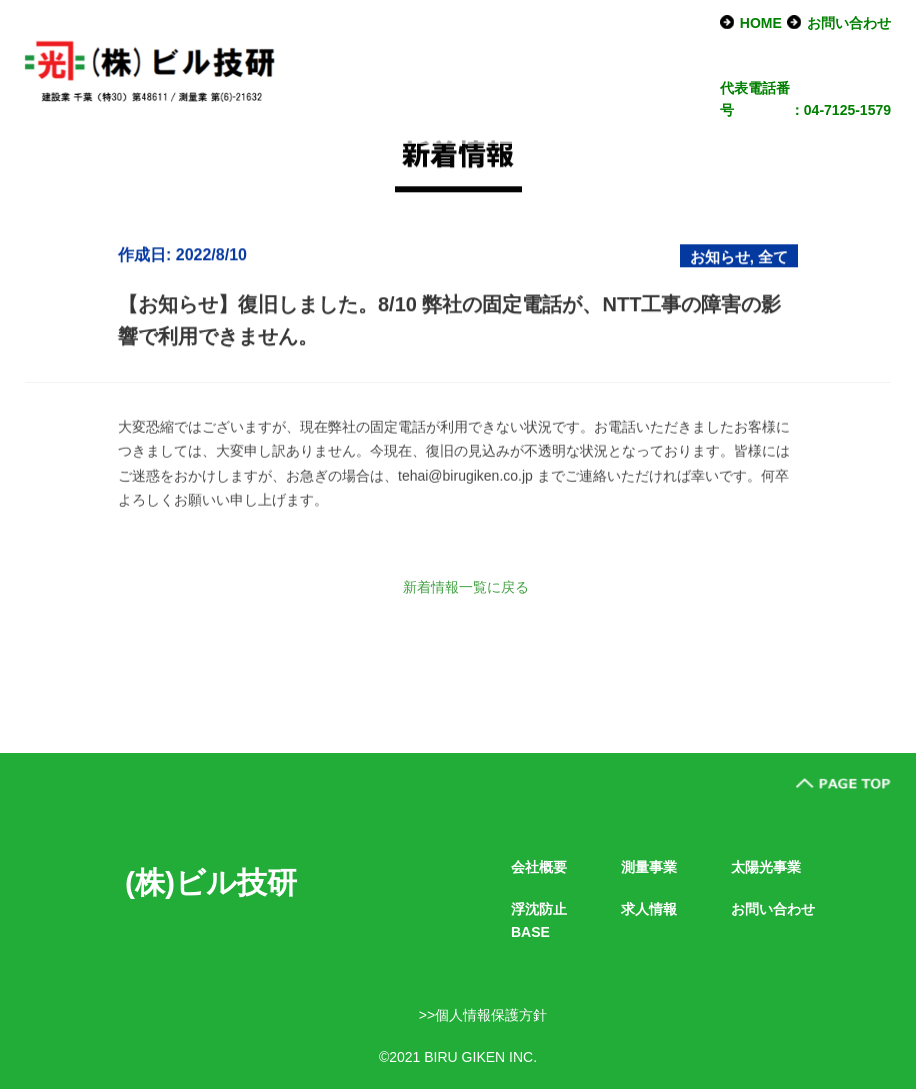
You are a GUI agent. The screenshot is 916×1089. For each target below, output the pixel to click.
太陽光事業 (766, 867)
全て (773, 259)
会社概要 (539, 867)
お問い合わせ (849, 23)
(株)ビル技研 (211, 882)
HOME (761, 23)
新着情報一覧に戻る (466, 587)
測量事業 (649, 867)
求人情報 (649, 909)
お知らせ (720, 259)
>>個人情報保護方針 (483, 1015)
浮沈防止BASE (539, 920)
